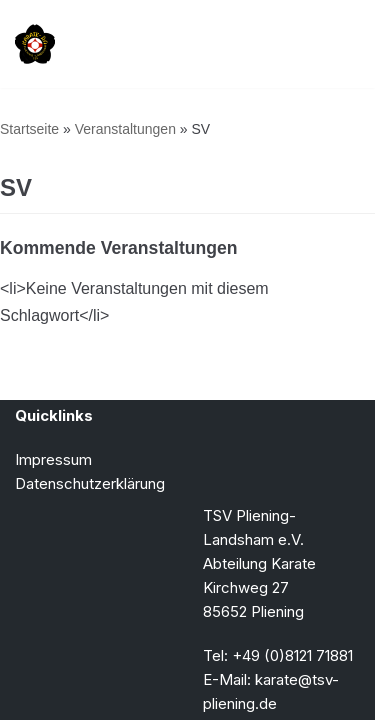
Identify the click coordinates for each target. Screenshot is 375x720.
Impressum (53, 459)
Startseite (29, 129)
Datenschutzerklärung (90, 483)
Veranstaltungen (125, 129)
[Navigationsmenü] (336, 44)
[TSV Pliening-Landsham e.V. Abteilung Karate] (35, 44)
